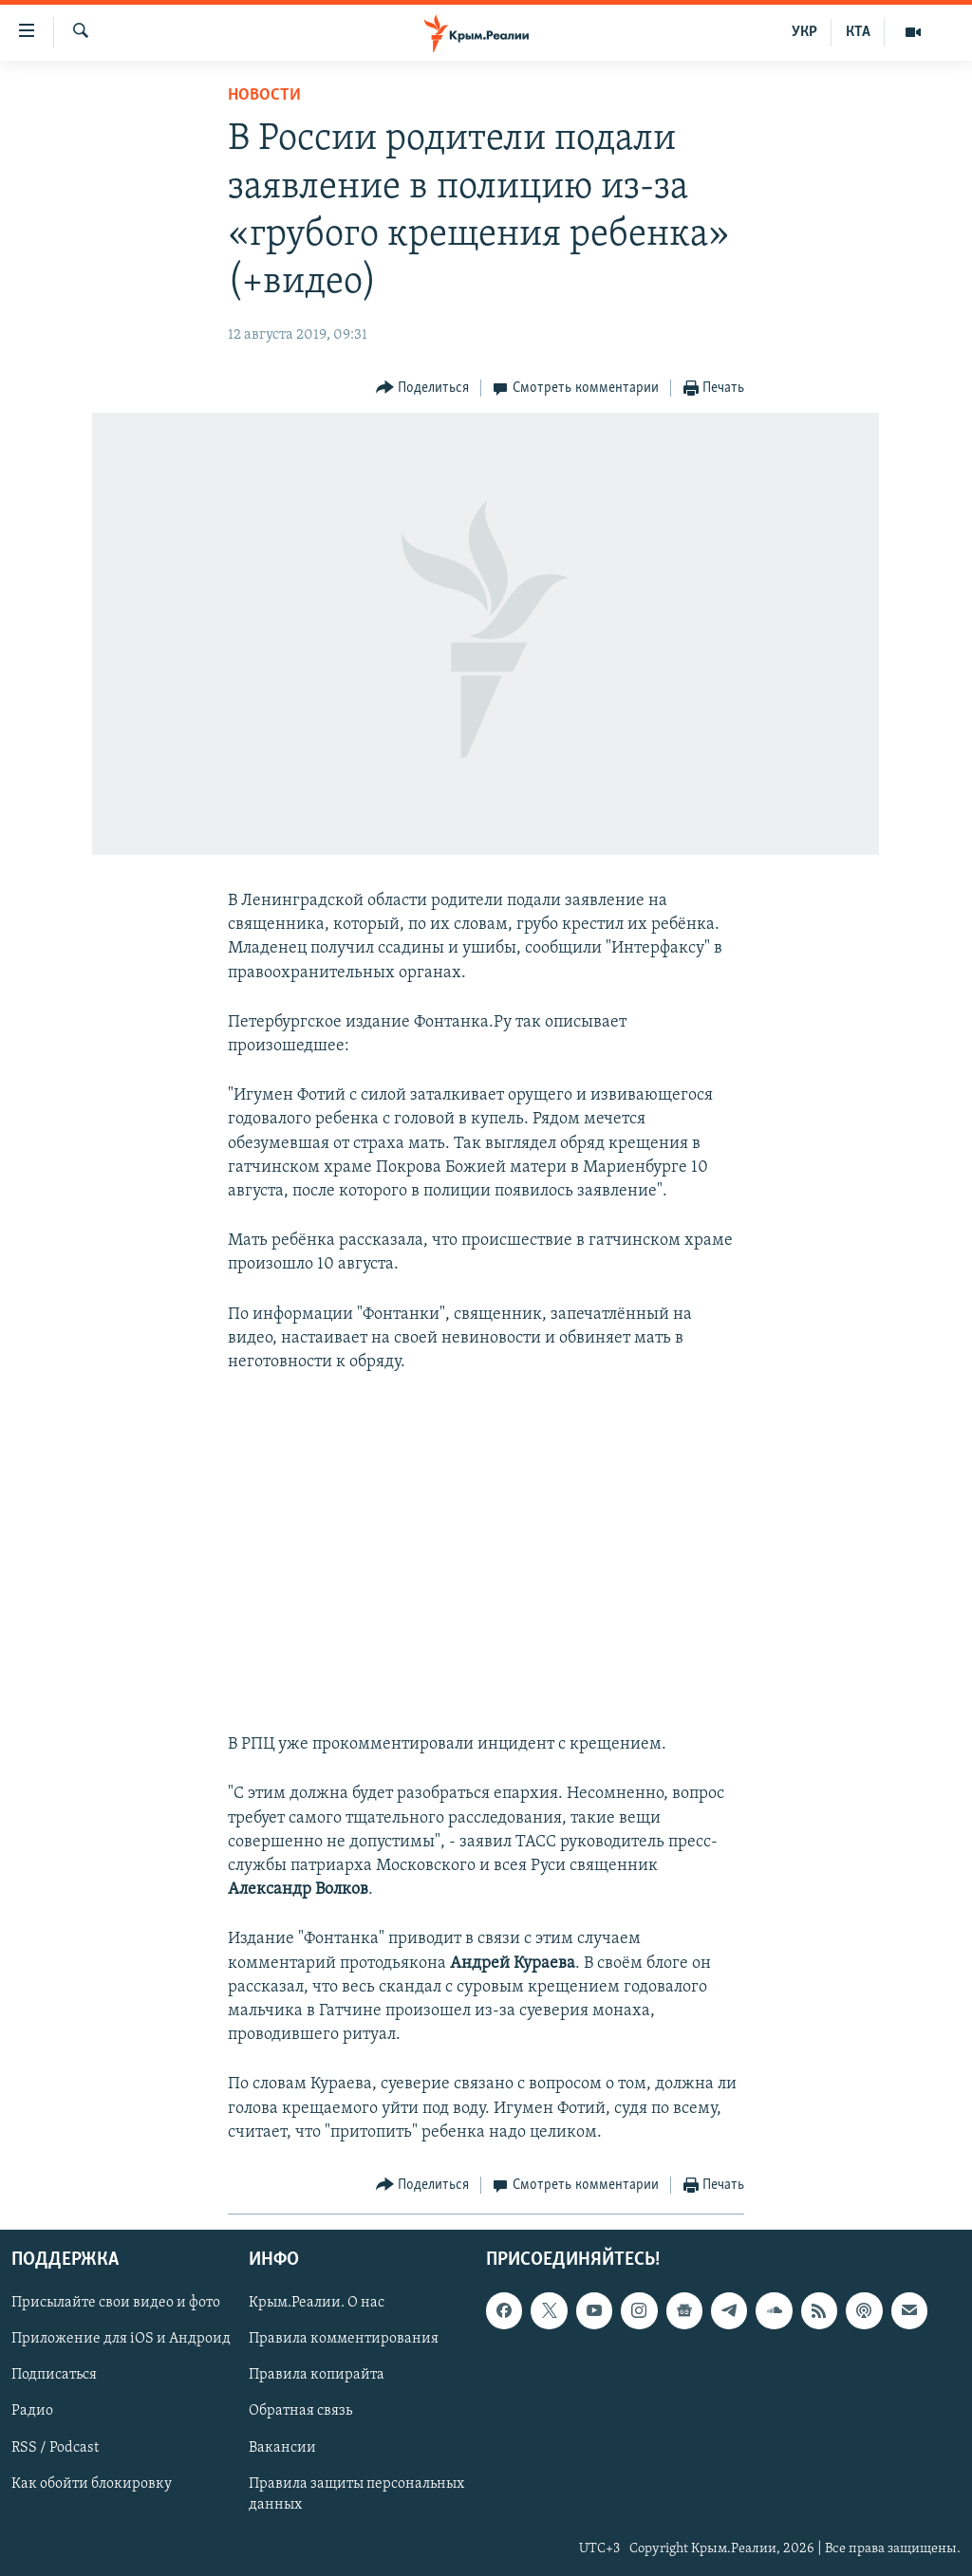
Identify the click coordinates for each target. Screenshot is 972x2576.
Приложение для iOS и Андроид (121, 2338)
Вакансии (282, 2448)
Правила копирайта (316, 2374)
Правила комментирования (344, 2338)
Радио (32, 2410)
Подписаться (54, 2374)
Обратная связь (300, 2410)
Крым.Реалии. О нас (316, 2302)
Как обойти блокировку (91, 2484)
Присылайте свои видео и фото (115, 2302)
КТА (858, 32)
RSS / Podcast (55, 2448)
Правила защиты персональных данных (356, 2494)
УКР (804, 32)
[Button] (423, 388)
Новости (264, 95)
